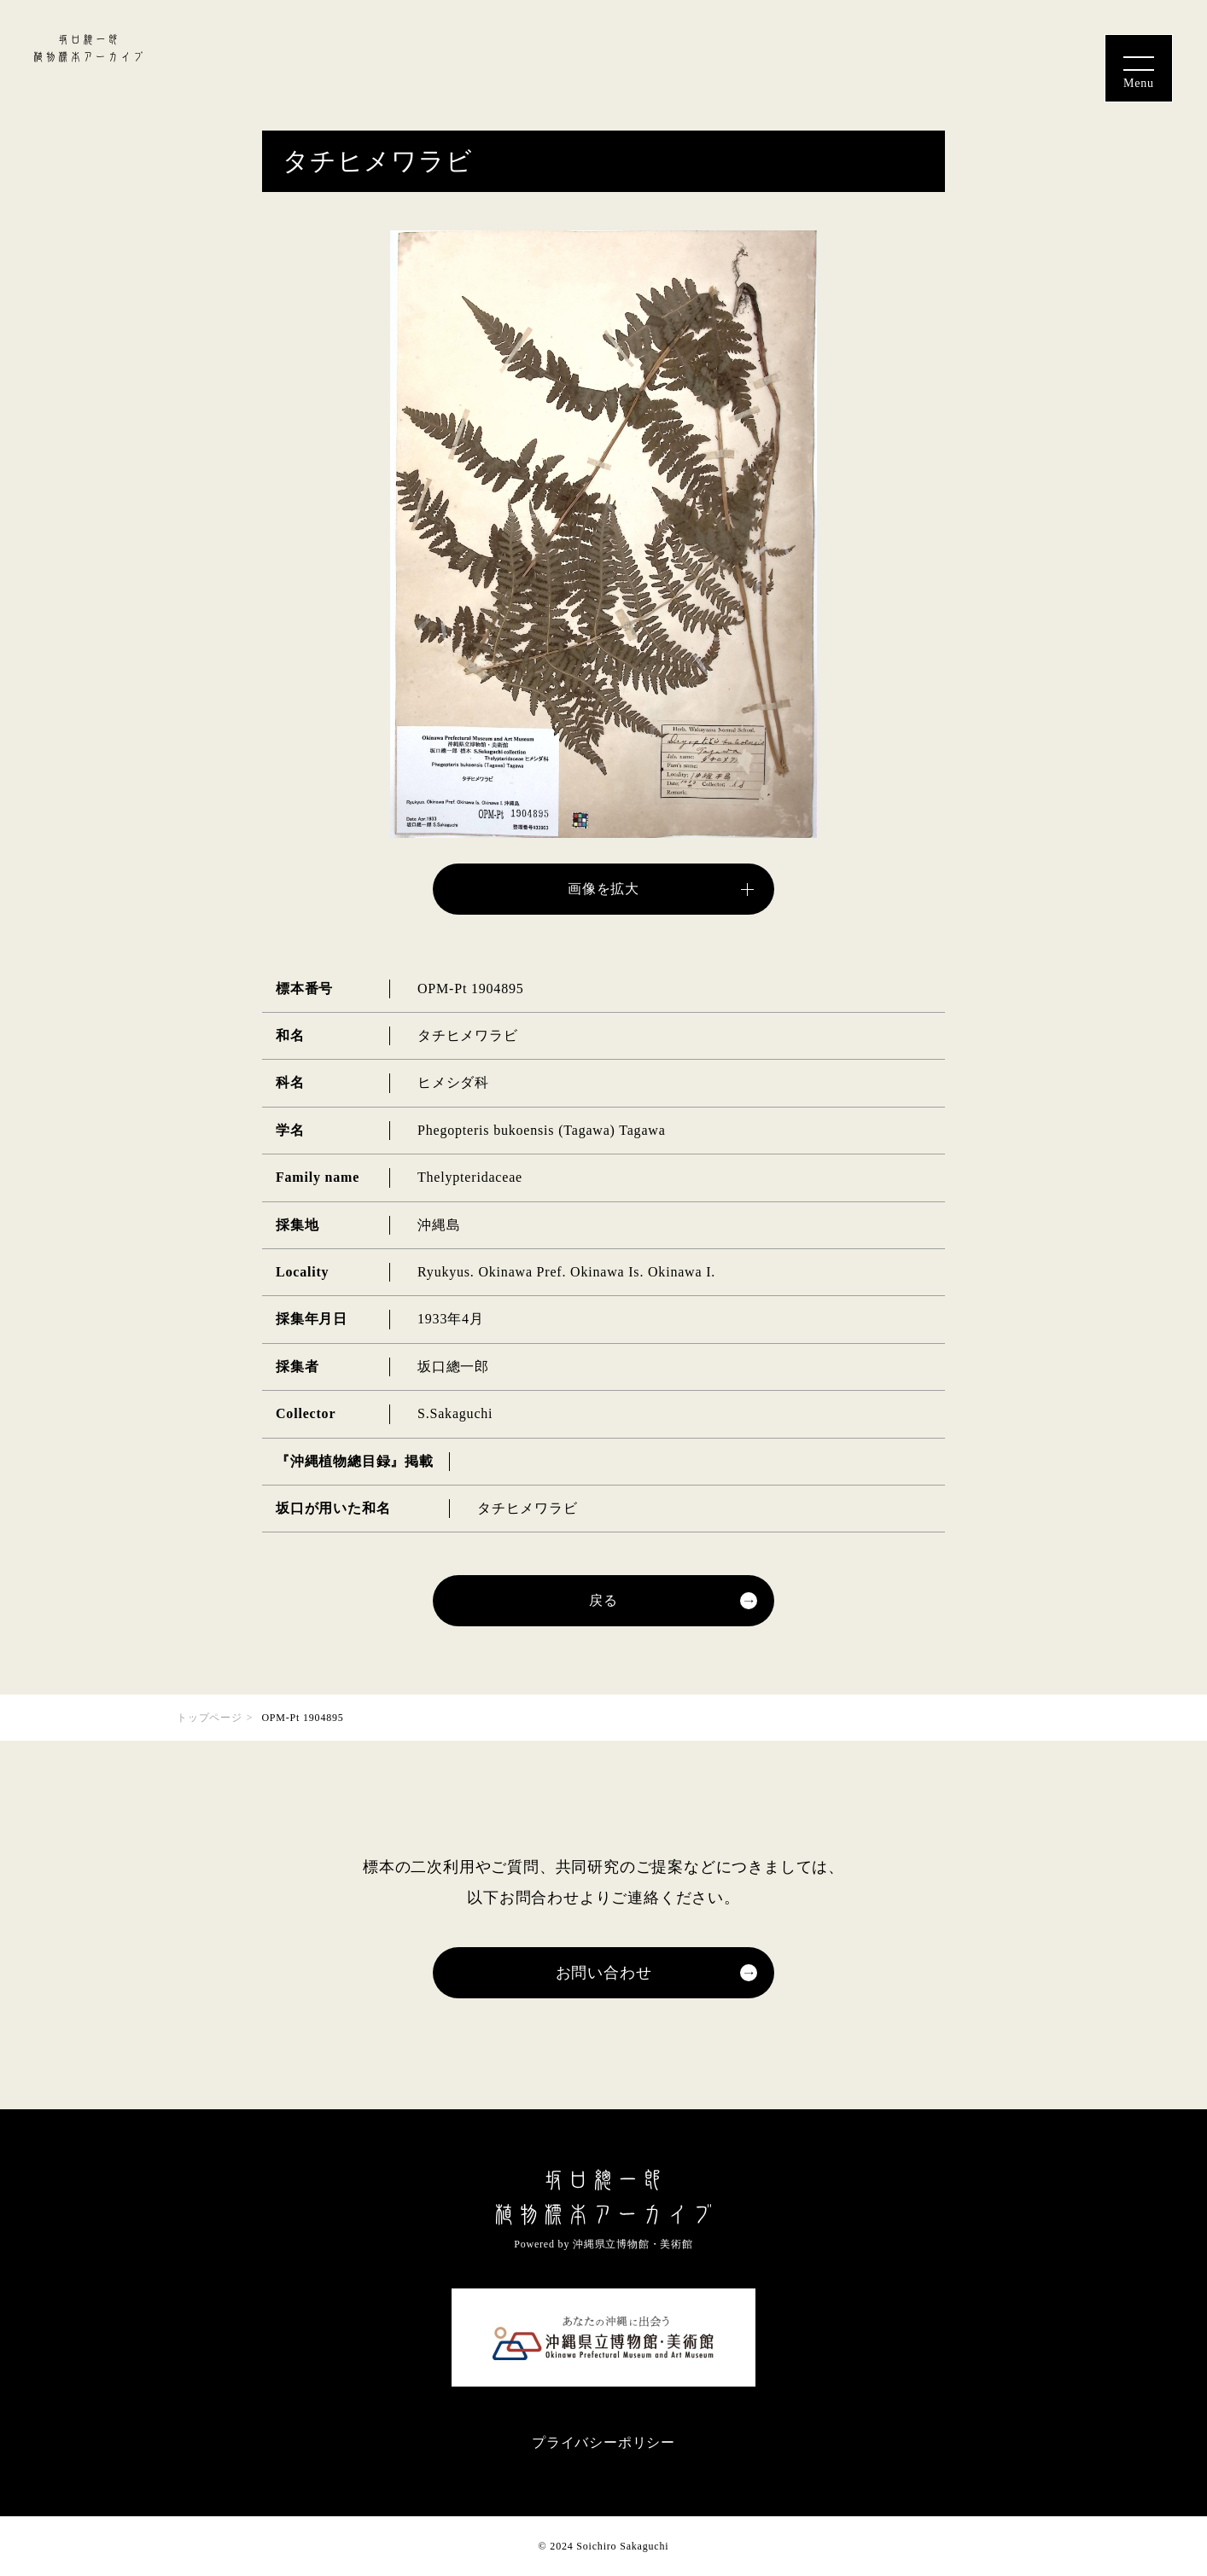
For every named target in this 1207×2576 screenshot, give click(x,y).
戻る (603, 1600)
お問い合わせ (604, 1972)
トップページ (209, 1718)
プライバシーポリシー (603, 2442)
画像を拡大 (603, 888)
